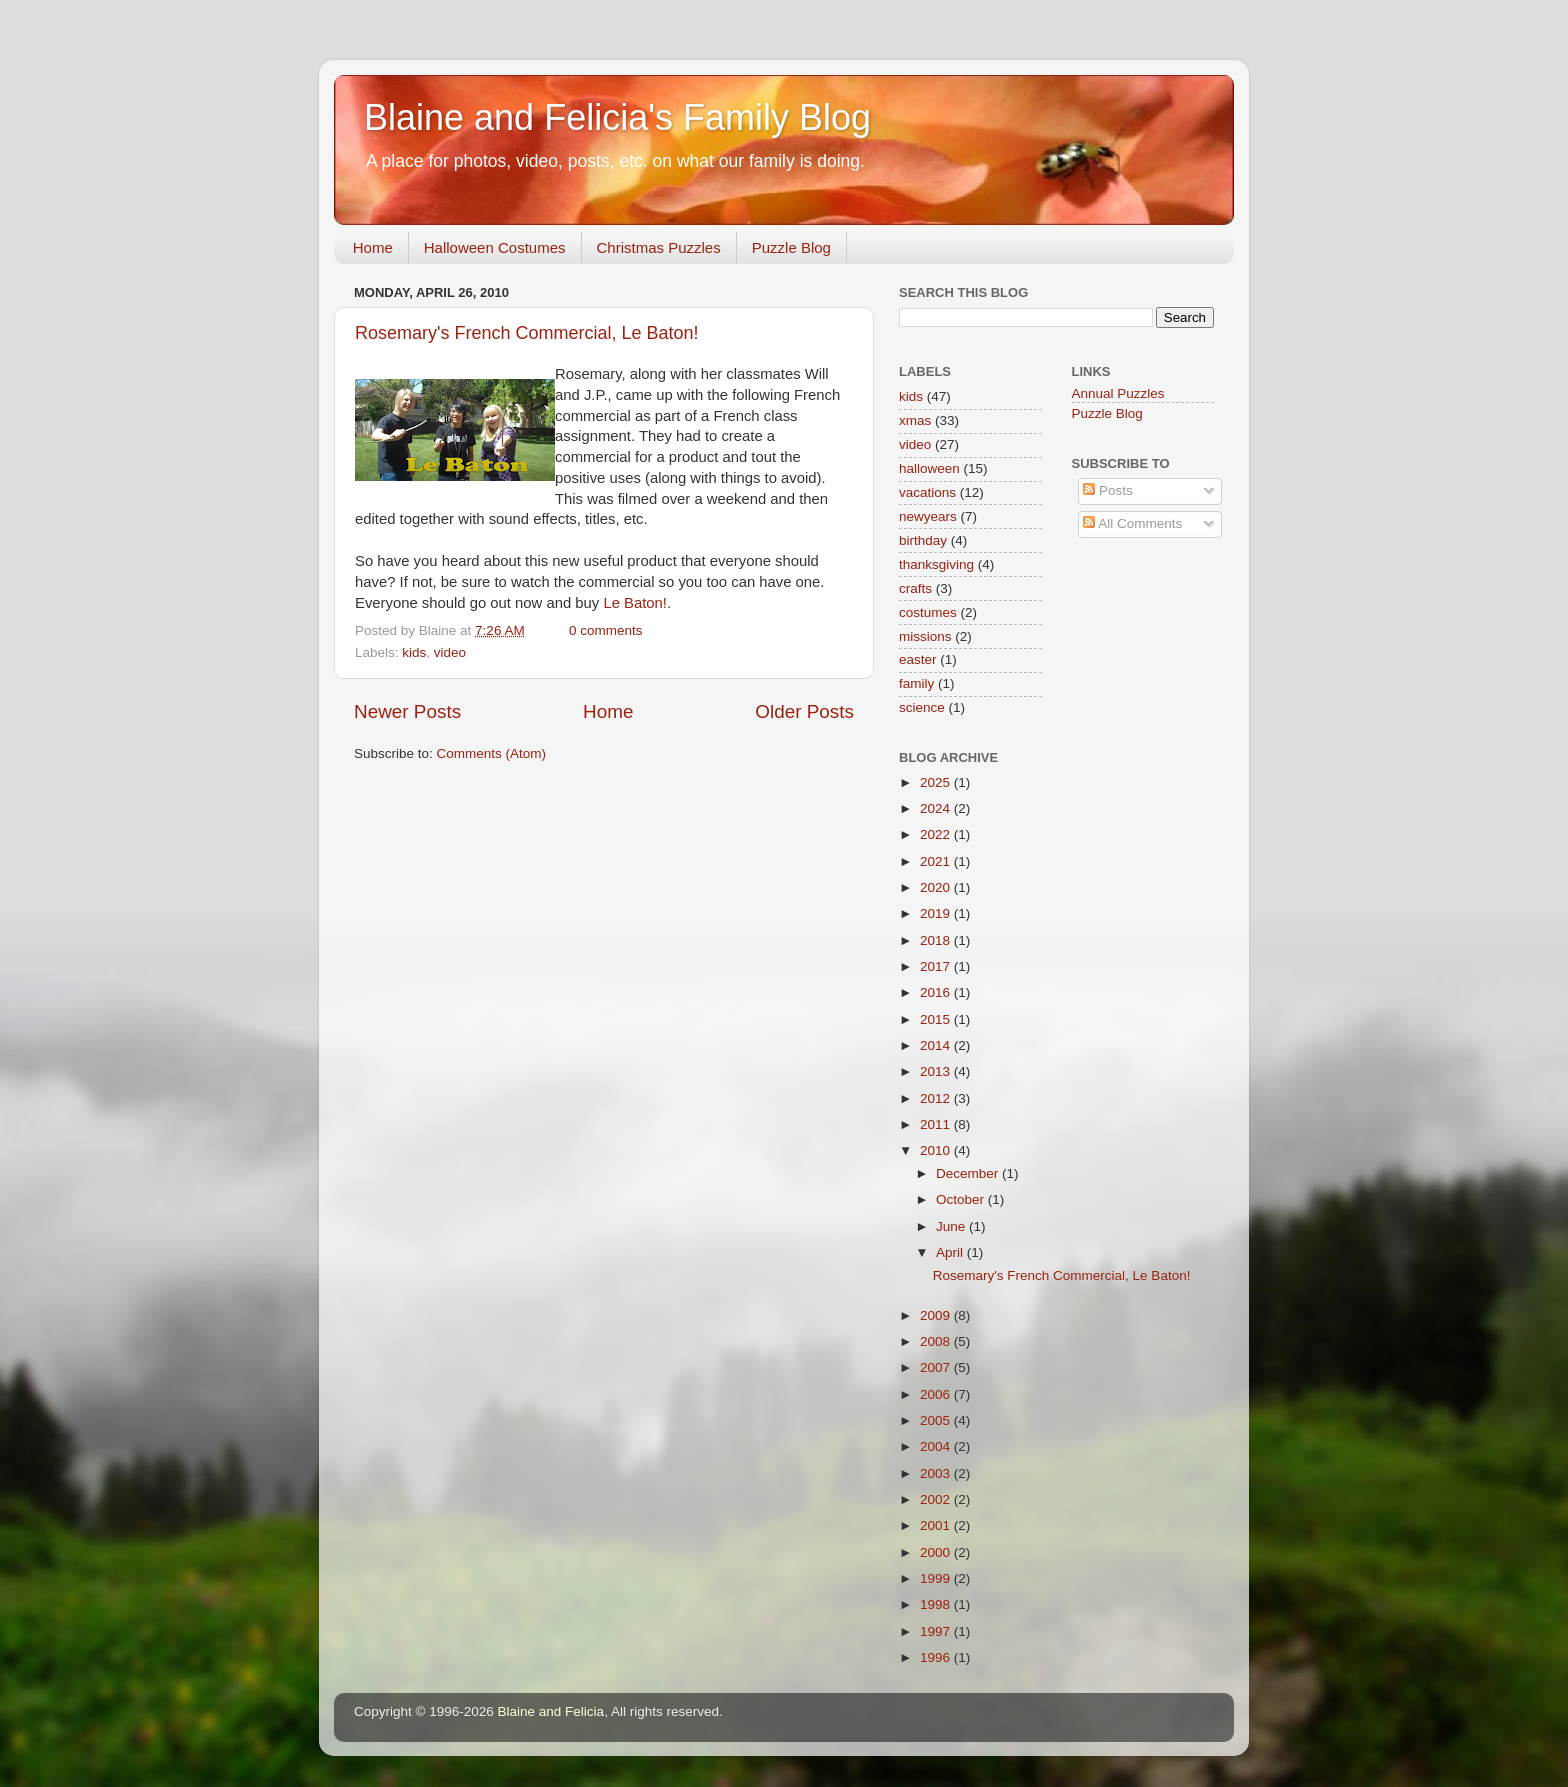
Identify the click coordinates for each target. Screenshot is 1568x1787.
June (952, 1226)
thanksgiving (936, 564)
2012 (937, 1098)
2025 (937, 782)
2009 (937, 1315)
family (916, 683)
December (969, 1173)
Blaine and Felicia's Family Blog (617, 117)
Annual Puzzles (1118, 393)
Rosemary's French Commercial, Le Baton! (527, 333)
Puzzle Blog (791, 247)
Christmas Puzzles (659, 247)
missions (925, 636)
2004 (937, 1446)
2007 (937, 1367)
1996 (937, 1657)
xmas (915, 420)
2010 (937, 1150)
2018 (937, 940)
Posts (1108, 490)
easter (918, 659)
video (450, 652)
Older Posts (804, 711)
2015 (937, 1019)
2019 (937, 913)
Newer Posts (407, 711)
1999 (937, 1578)
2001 (937, 1525)
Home (373, 247)
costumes (928, 612)
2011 (937, 1124)
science (922, 707)
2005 (937, 1420)
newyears (928, 516)
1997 (937, 1631)
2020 (937, 887)
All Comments (1132, 523)
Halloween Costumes (495, 247)
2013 (937, 1071)
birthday (923, 540)
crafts (915, 588)
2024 (937, 808)
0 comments (606, 630)
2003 (937, 1473)
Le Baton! (635, 603)
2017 (937, 966)
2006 (937, 1394)
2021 (937, 861)
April (951, 1252)
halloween (929, 468)
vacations (927, 492)
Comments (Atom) (492, 753)
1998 (937, 1604)
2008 (937, 1341)
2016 (937, 992)
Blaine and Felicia (551, 1711)
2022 (937, 834)
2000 (937, 1552)
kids (414, 652)
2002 (937, 1499)
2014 (937, 1045)
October (962, 1199)
